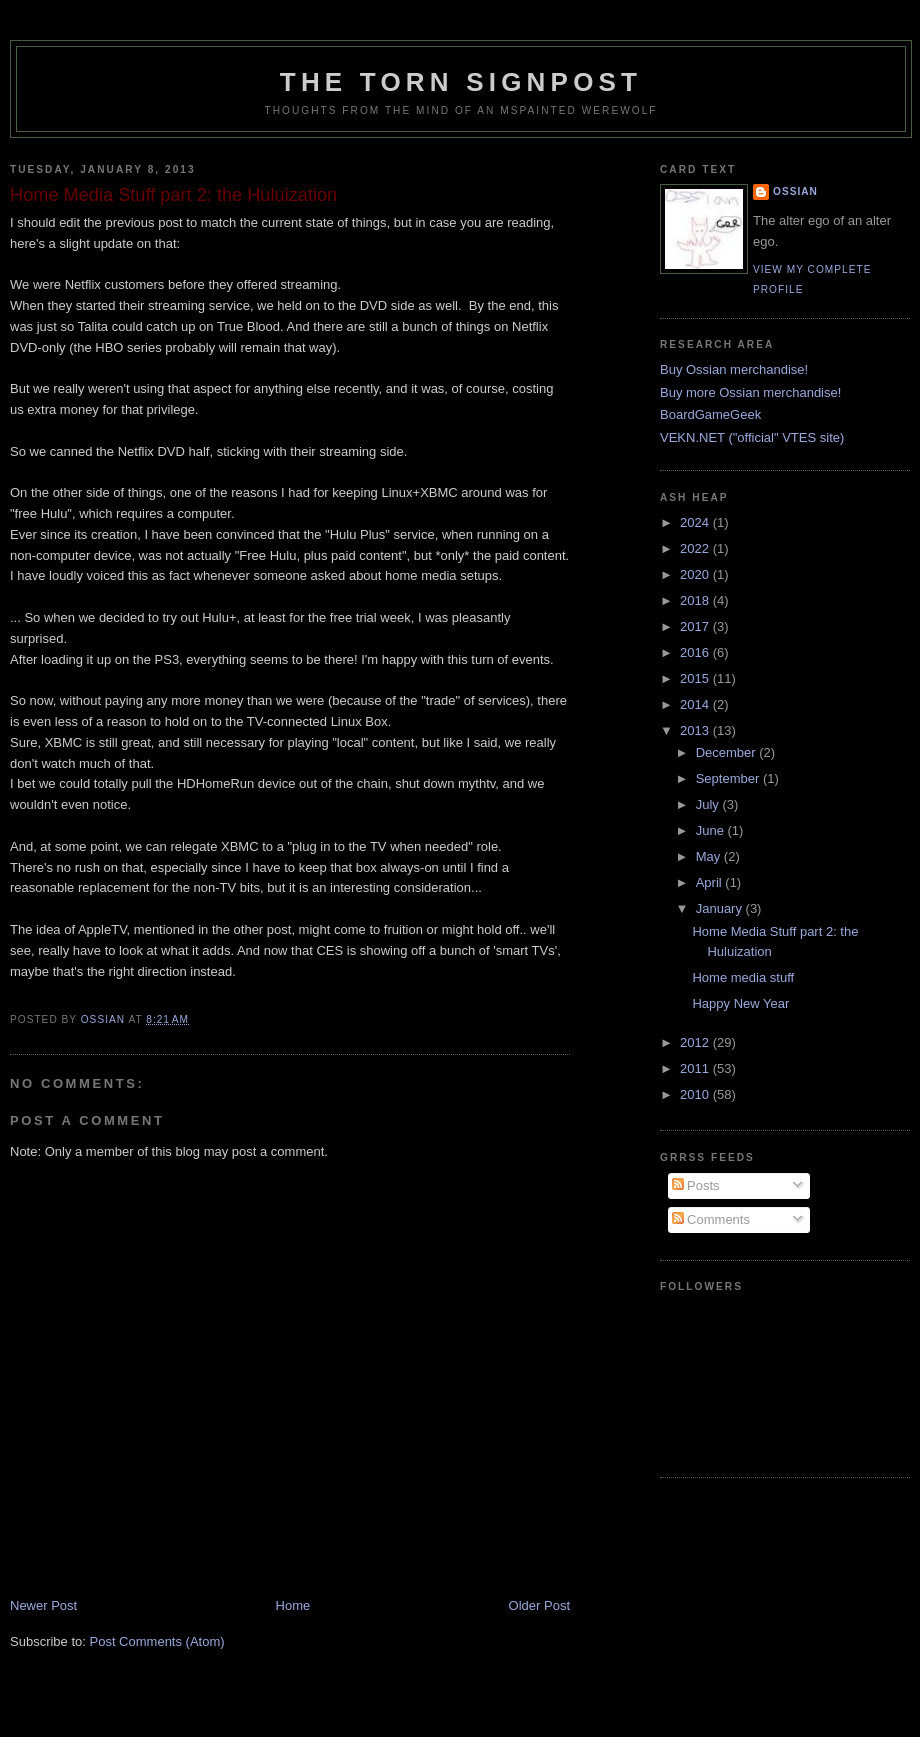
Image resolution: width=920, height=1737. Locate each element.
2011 (696, 1068)
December (728, 752)
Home (293, 1605)
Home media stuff (743, 977)
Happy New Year (740, 1003)
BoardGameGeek (710, 414)
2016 (696, 652)
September (729, 778)
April (711, 882)
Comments (711, 1219)
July (709, 804)
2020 (696, 574)
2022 (696, 548)
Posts (696, 1185)
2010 (696, 1094)
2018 (696, 600)
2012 (696, 1042)
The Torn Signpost (461, 82)
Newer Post (43, 1605)
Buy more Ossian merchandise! (750, 392)
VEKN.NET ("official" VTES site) (752, 437)
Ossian (795, 191)
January (721, 908)
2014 (696, 704)
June (712, 830)
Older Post (539, 1605)
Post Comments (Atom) (157, 1641)
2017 (696, 626)
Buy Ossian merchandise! (734, 369)
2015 (696, 678)
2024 (696, 522)
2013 (696, 730)
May (710, 856)
